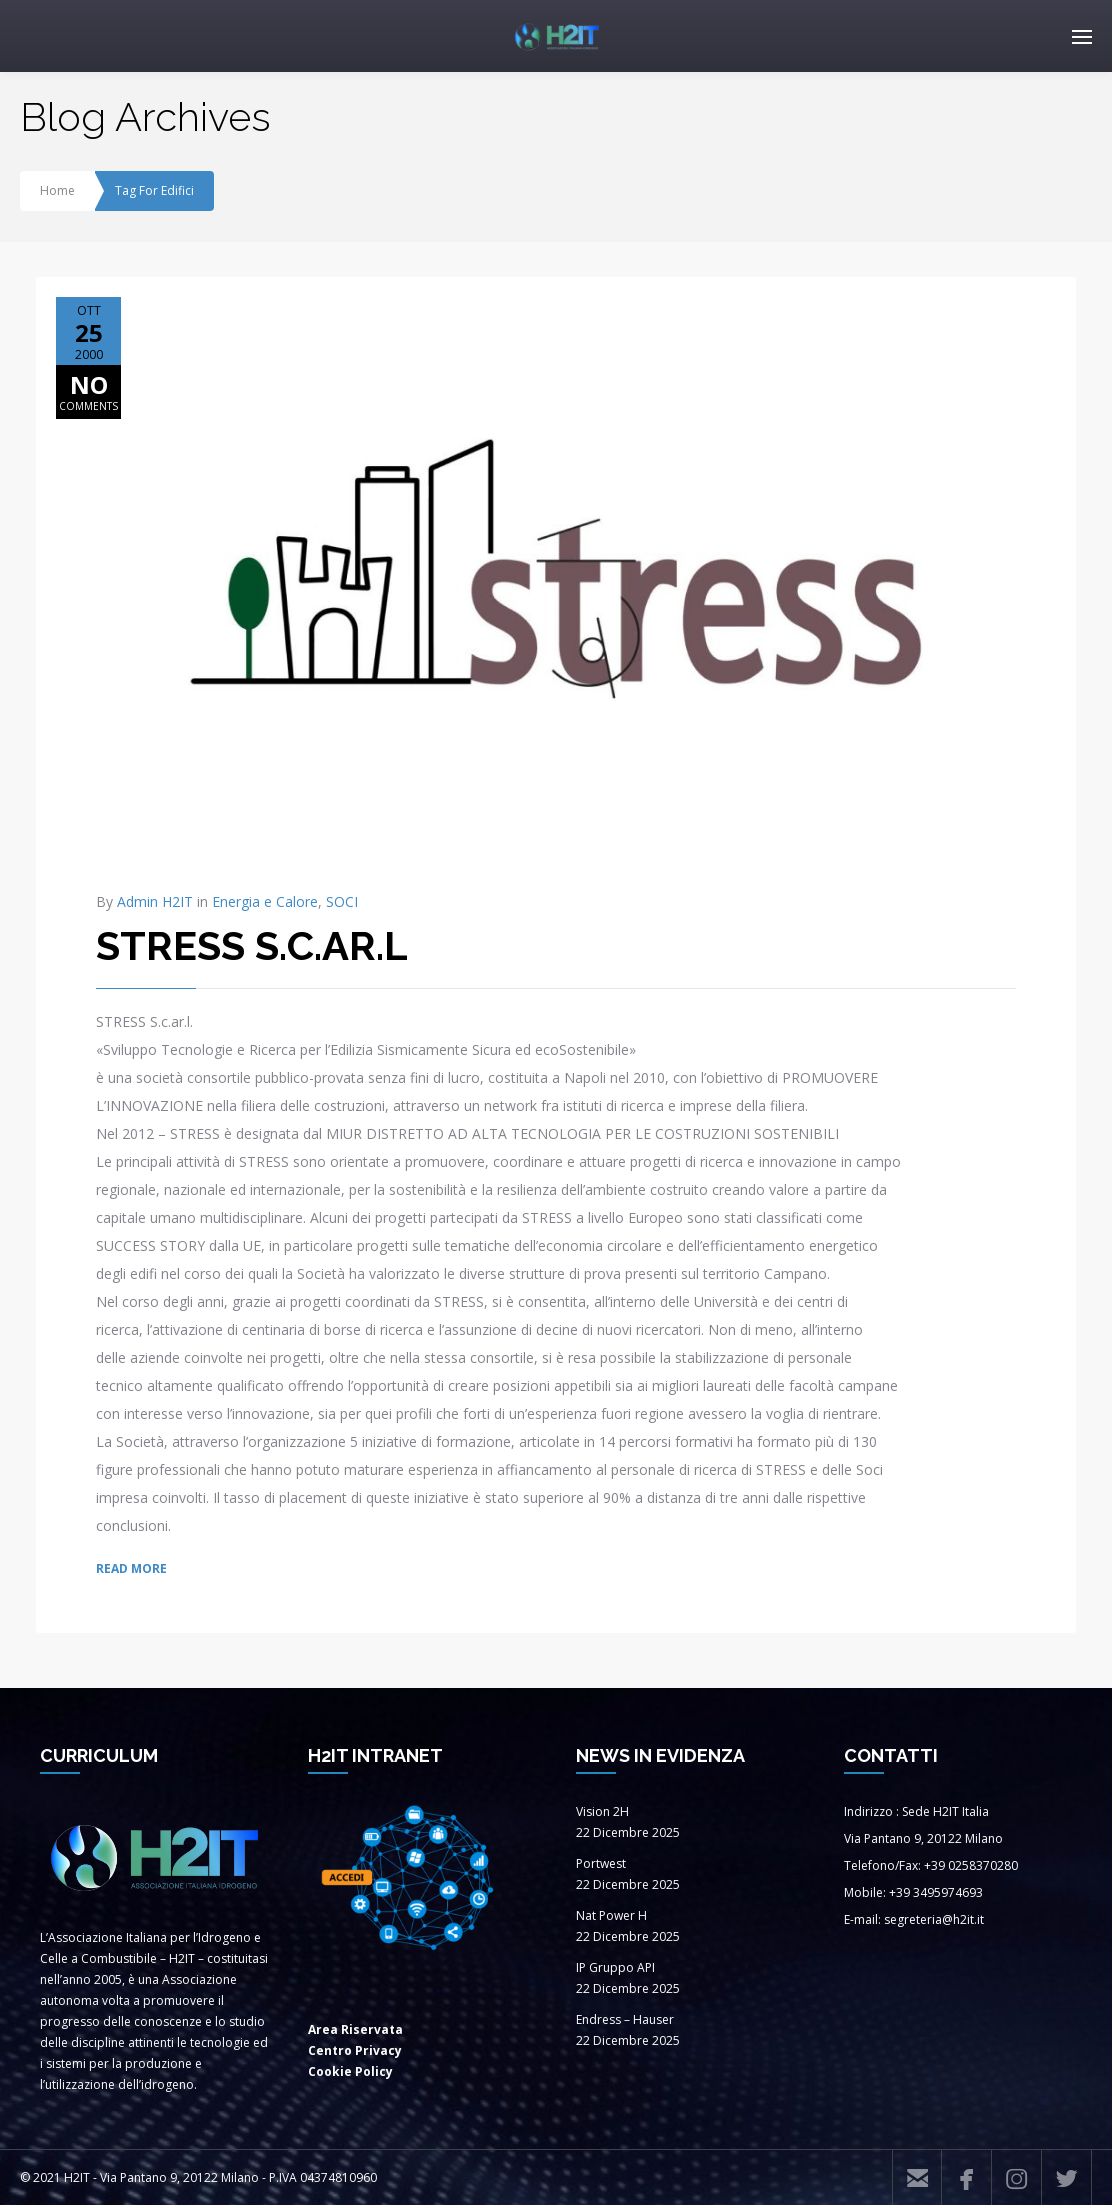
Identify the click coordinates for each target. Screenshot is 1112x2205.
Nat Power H (611, 1915)
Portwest (601, 1863)
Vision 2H (602, 1811)
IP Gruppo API (615, 1967)
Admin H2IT (155, 901)
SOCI (342, 901)
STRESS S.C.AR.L (252, 945)
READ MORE (131, 1568)
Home (57, 190)
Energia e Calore (265, 901)
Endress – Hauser (625, 2019)
